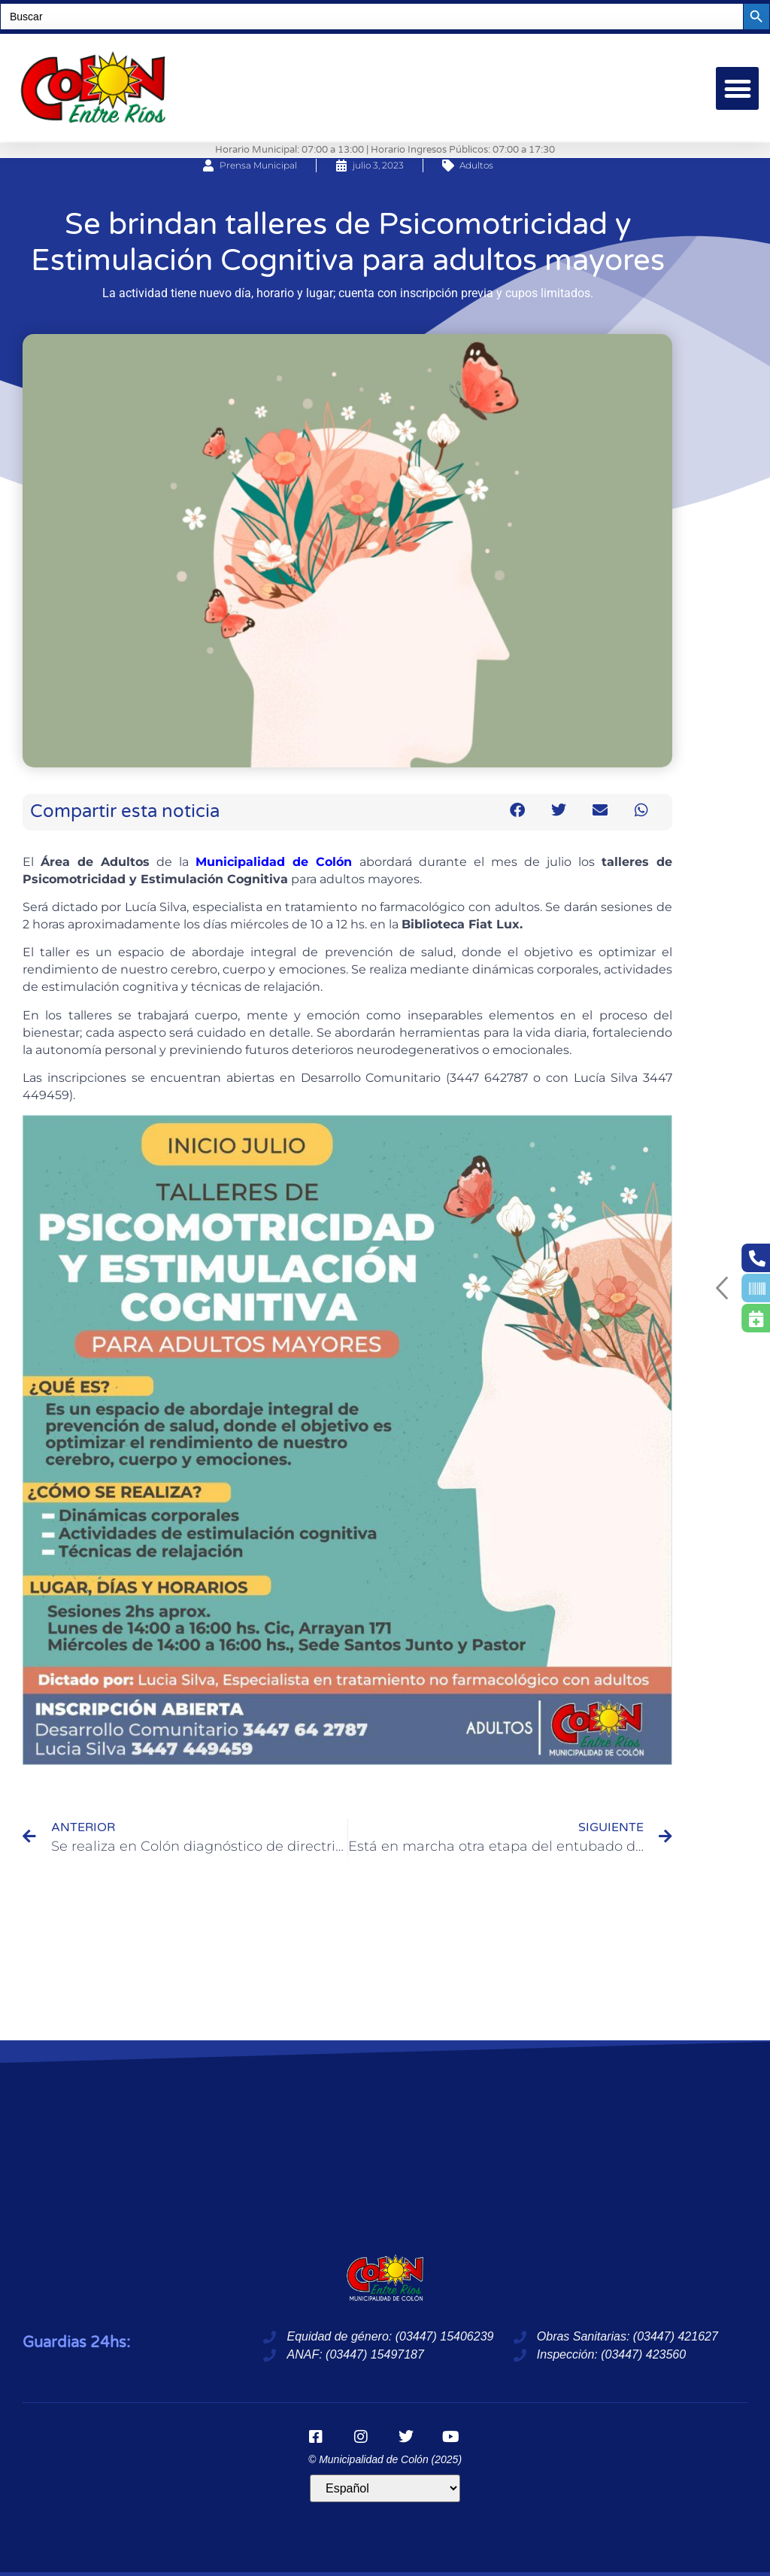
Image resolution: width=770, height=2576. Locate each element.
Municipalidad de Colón (274, 862)
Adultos (476, 165)
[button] (737, 88)
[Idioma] (385, 2488)
